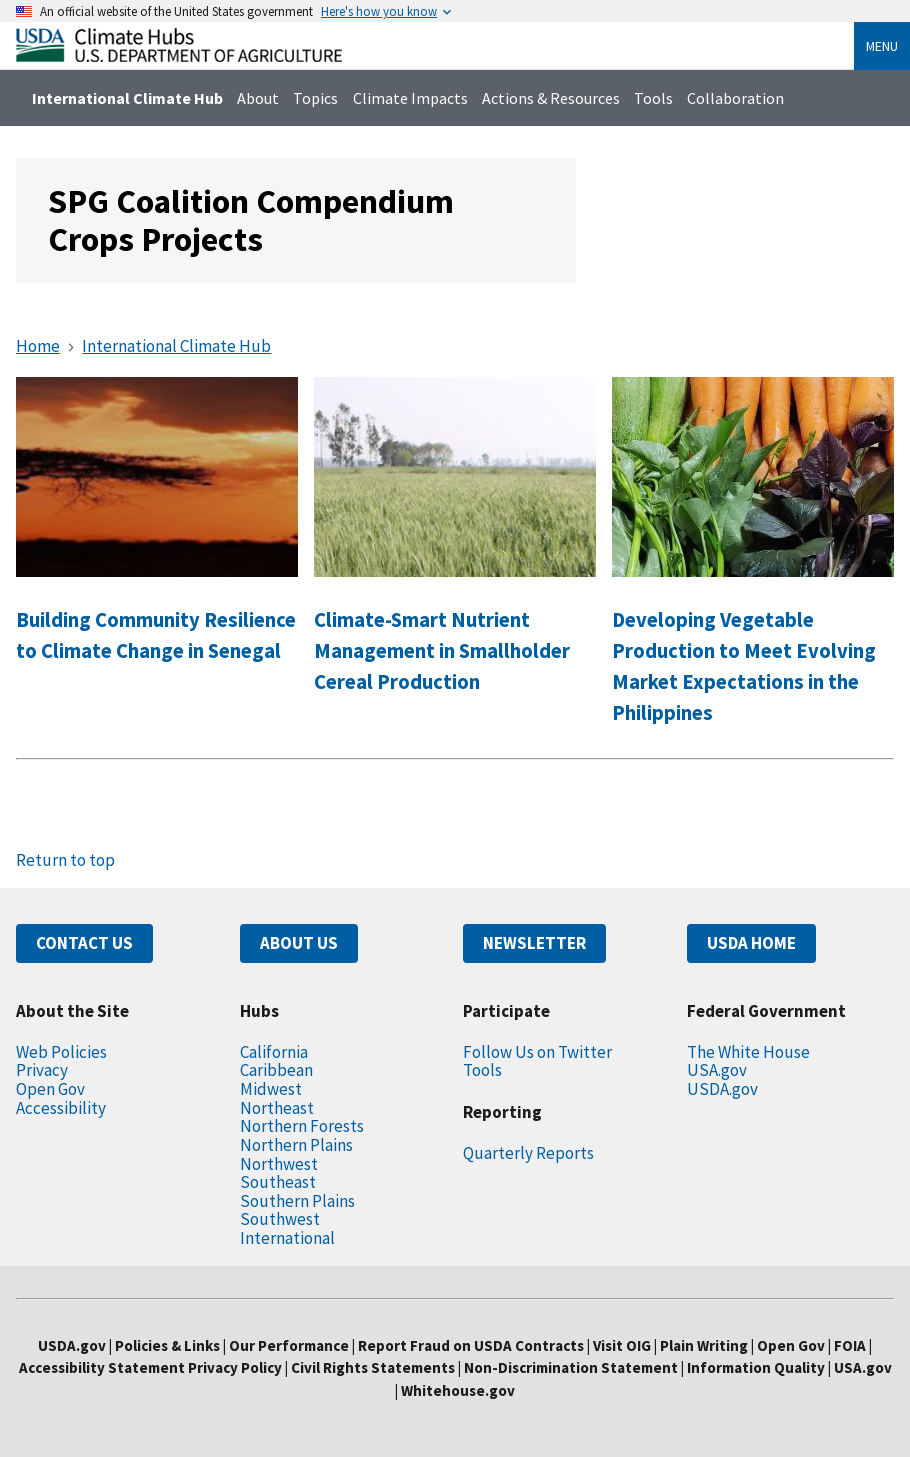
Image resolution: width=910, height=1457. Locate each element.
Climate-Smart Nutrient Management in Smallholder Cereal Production (442, 651)
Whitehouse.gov (458, 1390)
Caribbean (276, 1070)
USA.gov (717, 1070)
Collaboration (735, 98)
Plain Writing (705, 1345)
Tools (653, 98)
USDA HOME (751, 943)
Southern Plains (297, 1201)
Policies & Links (167, 1345)
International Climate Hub (127, 98)
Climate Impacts (410, 98)
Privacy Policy (235, 1367)
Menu (882, 46)
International (287, 1238)
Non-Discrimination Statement (571, 1367)
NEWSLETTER (534, 943)
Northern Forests (302, 1126)
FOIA (850, 1345)
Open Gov (50, 1089)
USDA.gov (722, 1089)
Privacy (42, 1070)
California (274, 1052)
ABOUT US (299, 943)
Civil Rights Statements (374, 1367)
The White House (748, 1052)
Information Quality (756, 1367)
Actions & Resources (551, 98)
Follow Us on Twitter (537, 1052)
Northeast (277, 1108)
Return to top (65, 860)
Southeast (278, 1182)
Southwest (280, 1219)
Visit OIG (622, 1345)
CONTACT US (84, 943)
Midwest (271, 1089)
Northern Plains (296, 1145)
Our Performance (289, 1345)
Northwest (279, 1164)
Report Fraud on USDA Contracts (471, 1345)
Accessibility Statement (102, 1367)
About (258, 98)
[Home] (179, 56)
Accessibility (61, 1108)
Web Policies (61, 1052)
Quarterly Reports (528, 1153)
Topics (315, 98)
